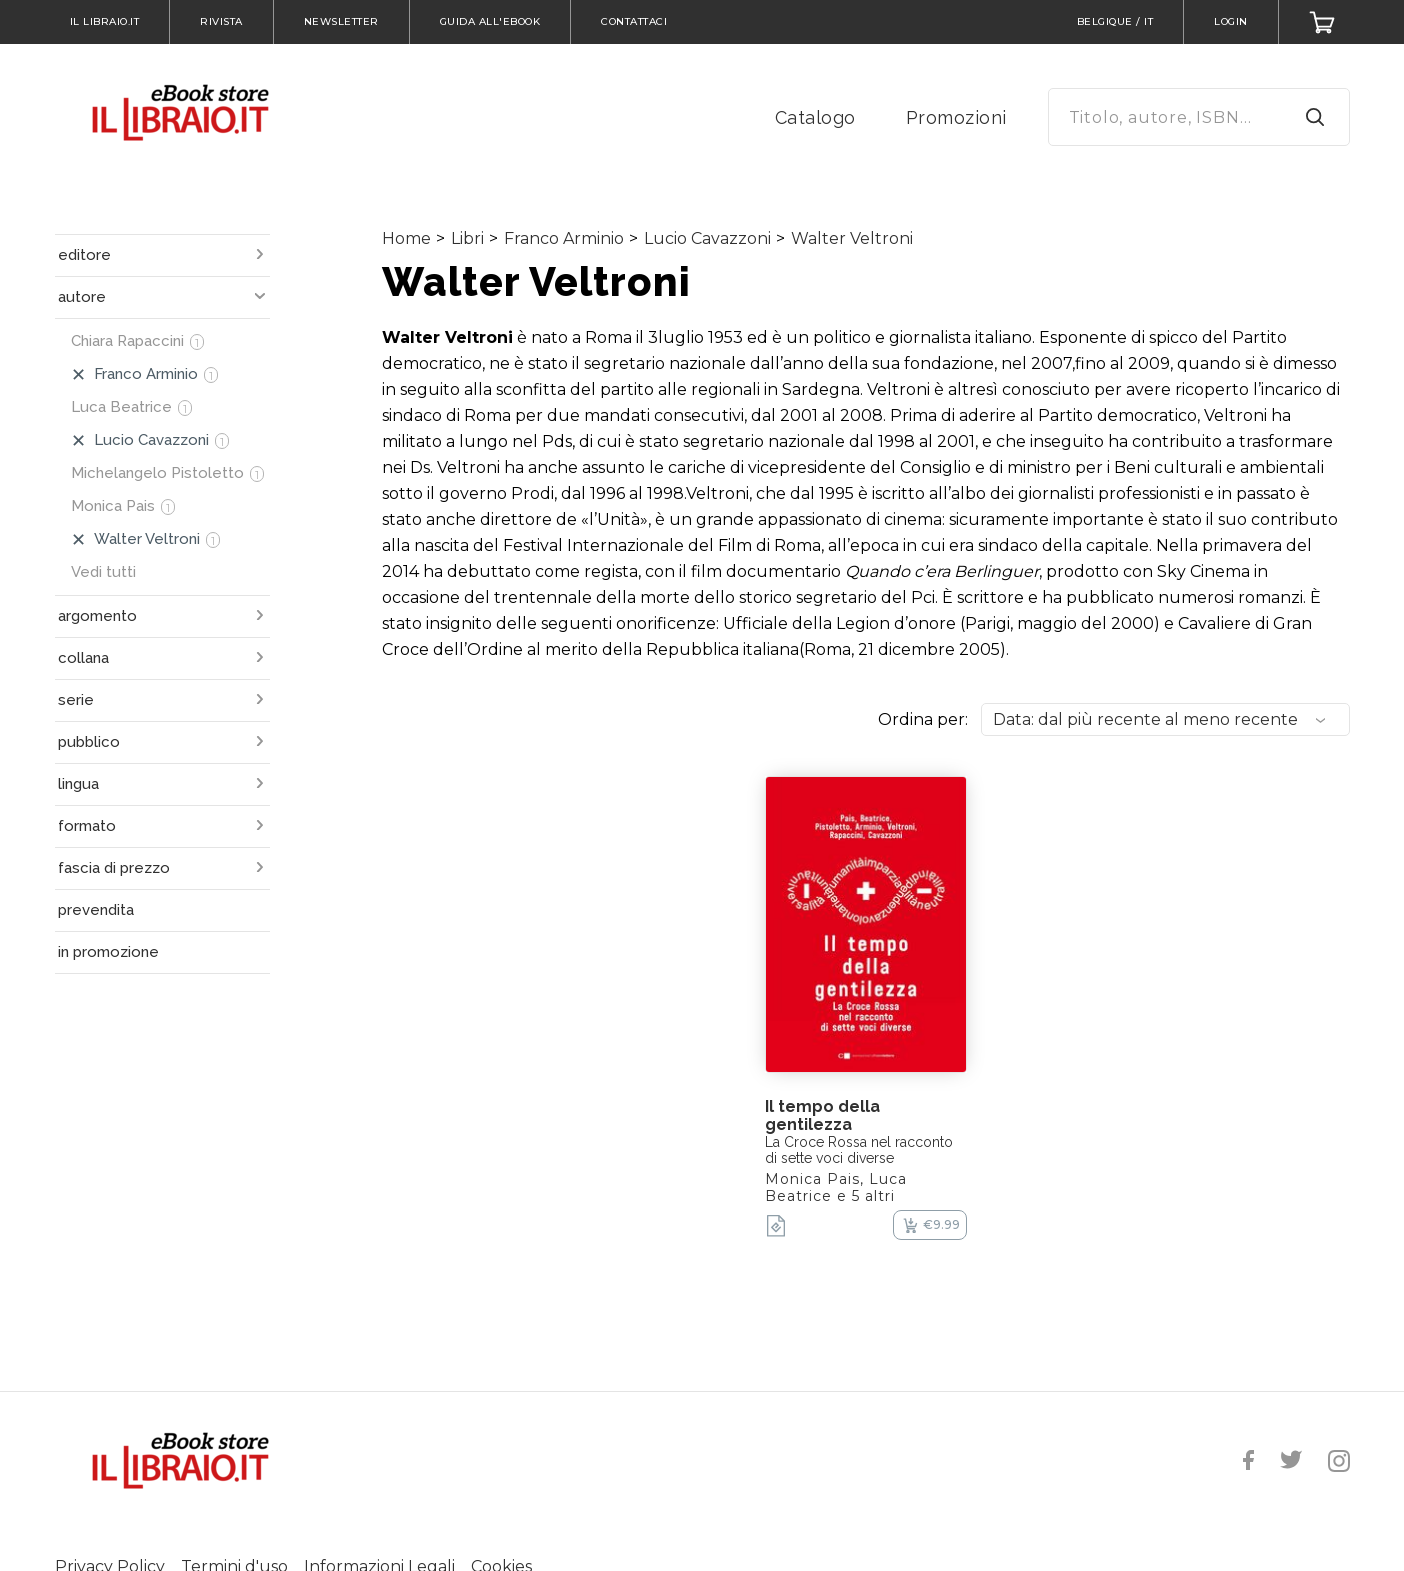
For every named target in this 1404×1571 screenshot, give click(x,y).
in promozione (108, 952)
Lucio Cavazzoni (707, 238)
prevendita (96, 910)
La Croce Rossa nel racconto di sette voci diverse (859, 1150)
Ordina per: (923, 719)
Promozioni (956, 117)
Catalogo (815, 117)
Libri (467, 238)
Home (406, 238)
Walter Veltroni (852, 238)
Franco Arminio (564, 238)
